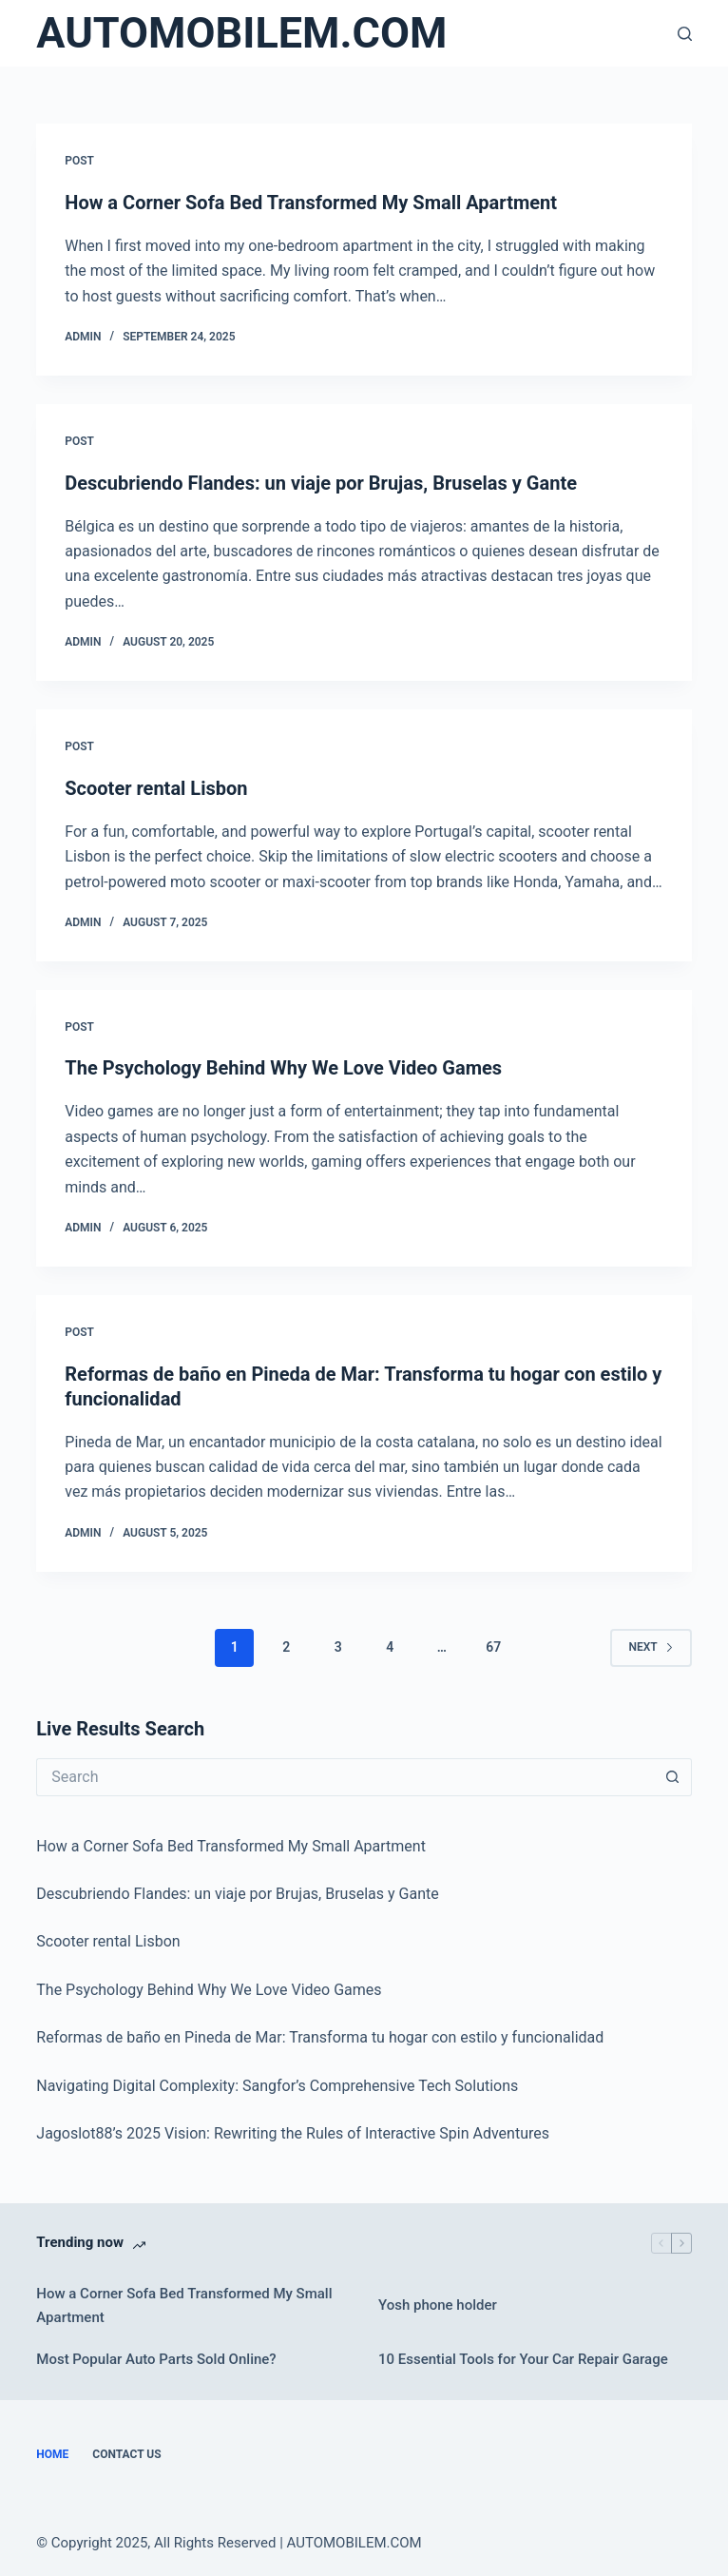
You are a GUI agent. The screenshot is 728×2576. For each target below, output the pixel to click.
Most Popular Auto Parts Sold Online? (156, 2359)
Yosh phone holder (437, 2305)
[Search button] (673, 1777)
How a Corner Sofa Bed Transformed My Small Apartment (311, 202)
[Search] (685, 34)
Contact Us (126, 2454)
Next (650, 1647)
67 (493, 1647)
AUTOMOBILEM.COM (241, 33)
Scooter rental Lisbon (156, 788)
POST (79, 160)
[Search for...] (344, 1777)
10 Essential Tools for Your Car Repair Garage (523, 2359)
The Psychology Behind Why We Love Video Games (283, 1067)
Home (52, 2454)
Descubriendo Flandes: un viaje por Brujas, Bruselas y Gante (321, 483)
